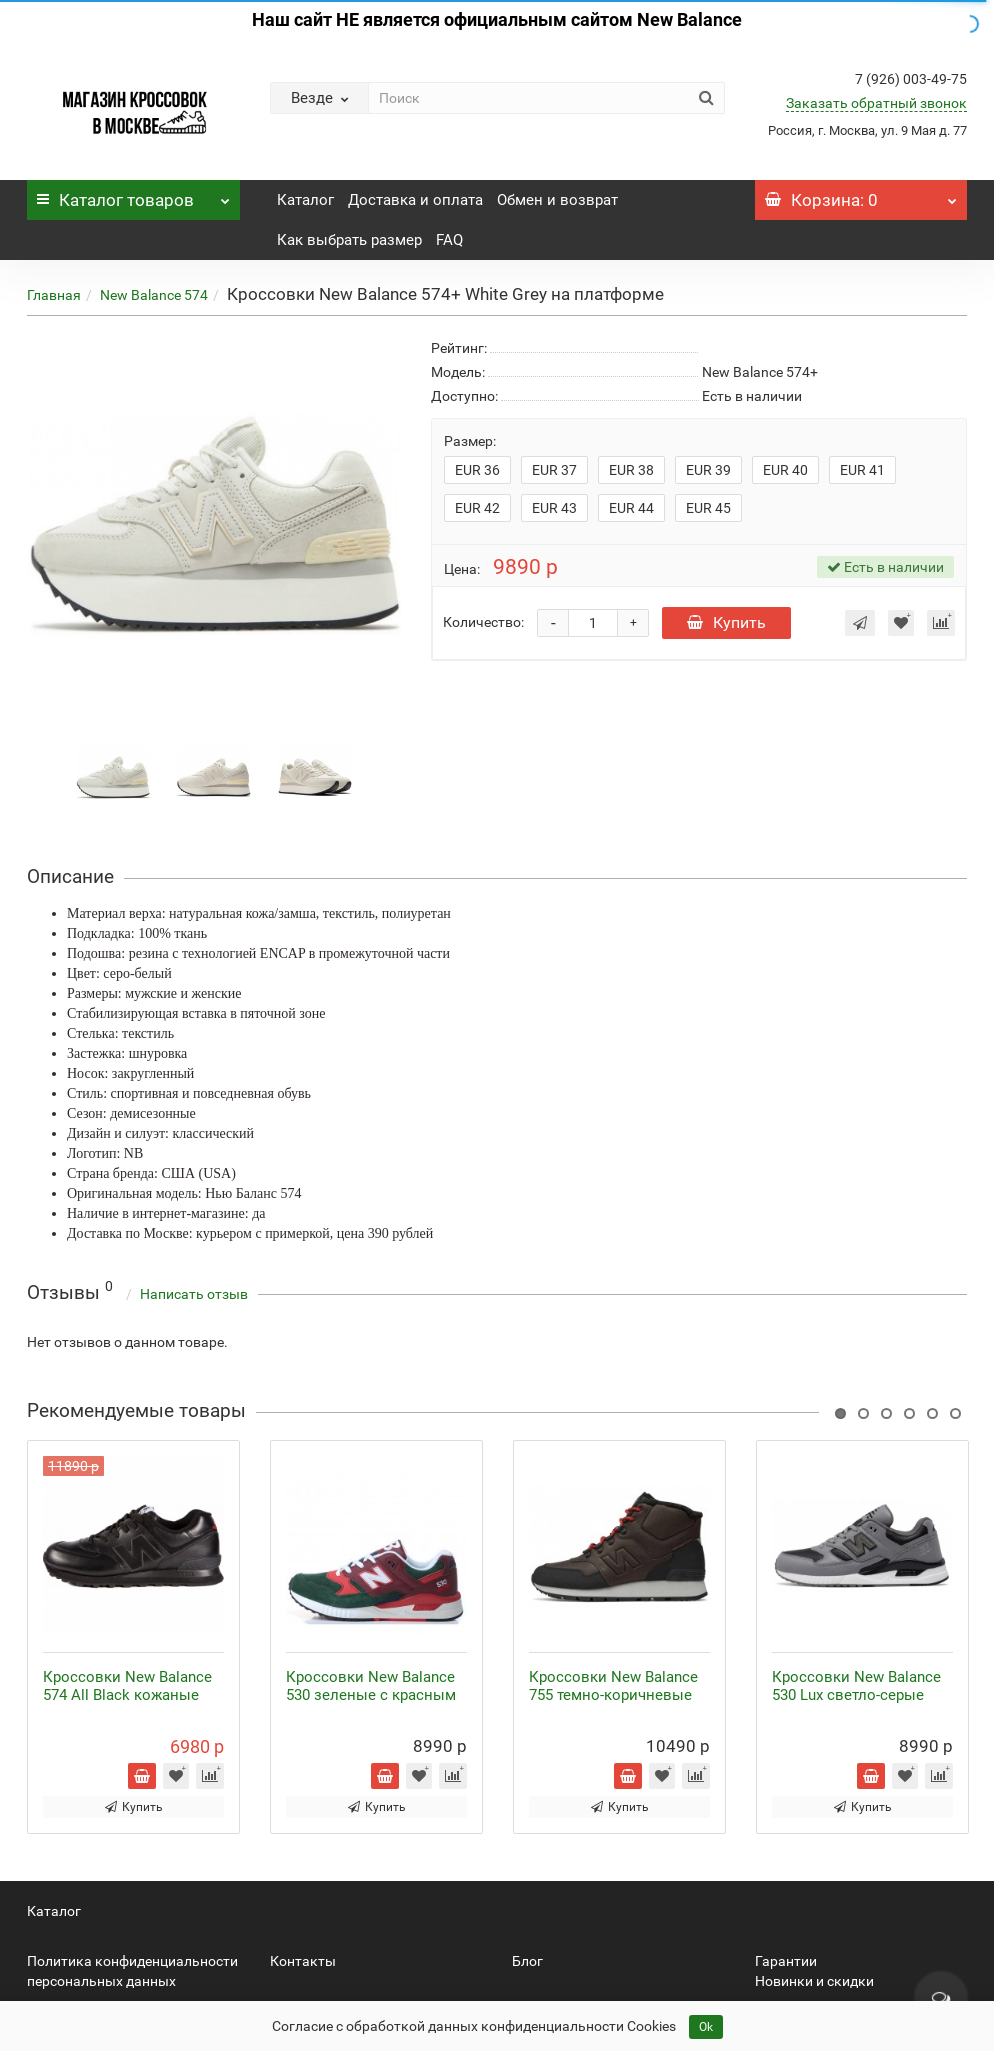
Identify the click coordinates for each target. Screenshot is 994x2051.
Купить (726, 622)
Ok (706, 2027)
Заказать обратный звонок (876, 103)
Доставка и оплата (415, 200)
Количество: (483, 622)
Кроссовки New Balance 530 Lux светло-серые (856, 1686)
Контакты (303, 1961)
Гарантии (786, 1961)
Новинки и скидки (814, 1981)
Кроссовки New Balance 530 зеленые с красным (371, 1686)
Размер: (470, 441)
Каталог (133, 195)
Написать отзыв (194, 1294)
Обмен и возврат (557, 200)
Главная (54, 295)
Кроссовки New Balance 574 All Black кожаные (127, 1686)
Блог (527, 1961)
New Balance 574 (154, 295)
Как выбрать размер (349, 240)
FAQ (449, 240)
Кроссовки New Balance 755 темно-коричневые (613, 1686)
